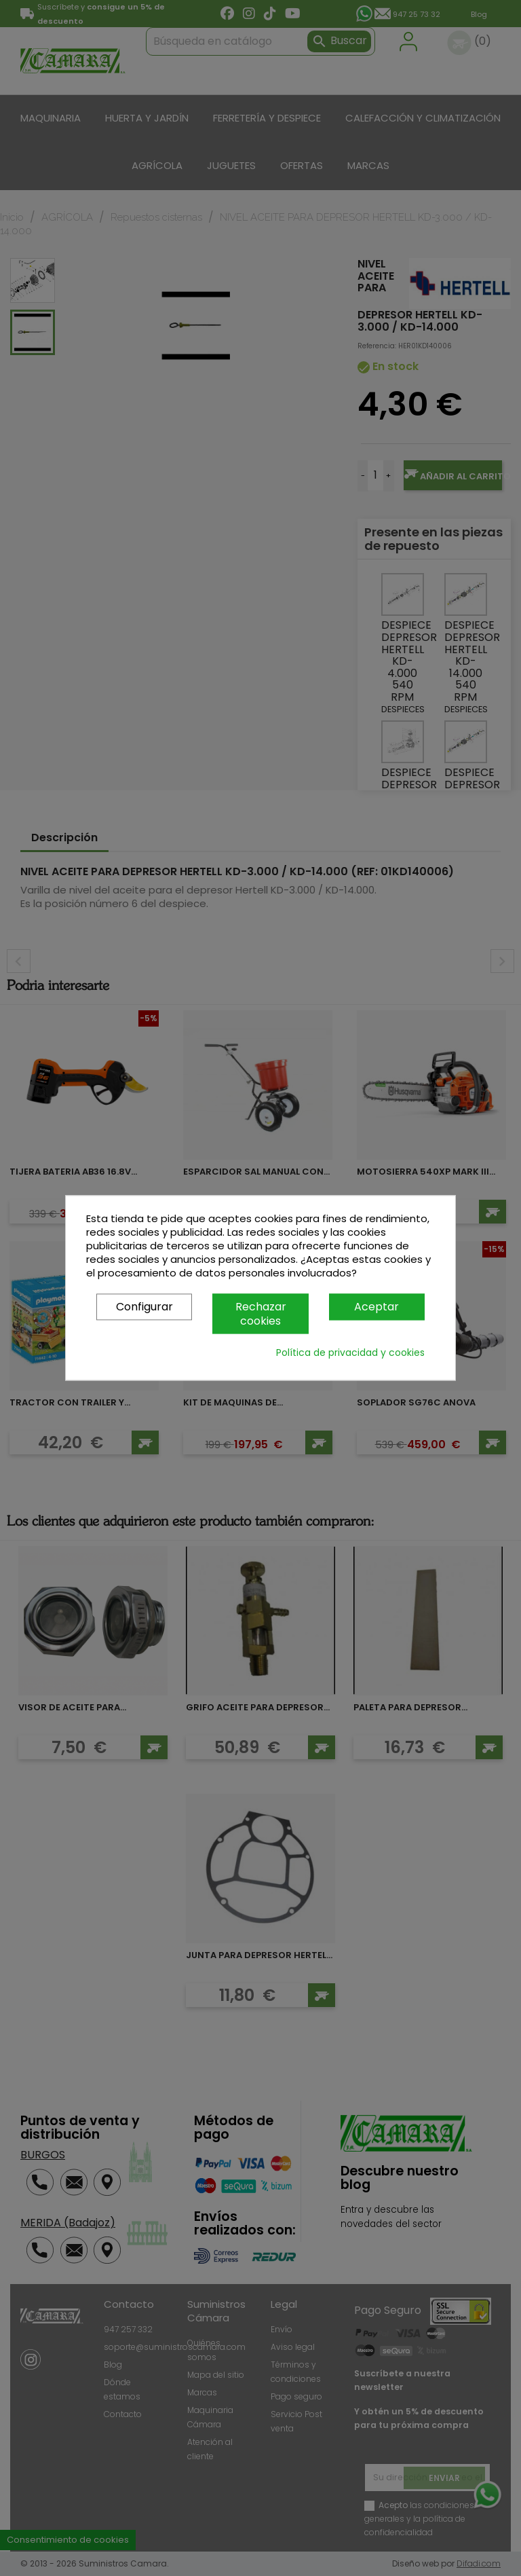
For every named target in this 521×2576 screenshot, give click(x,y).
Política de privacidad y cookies (350, 1353)
